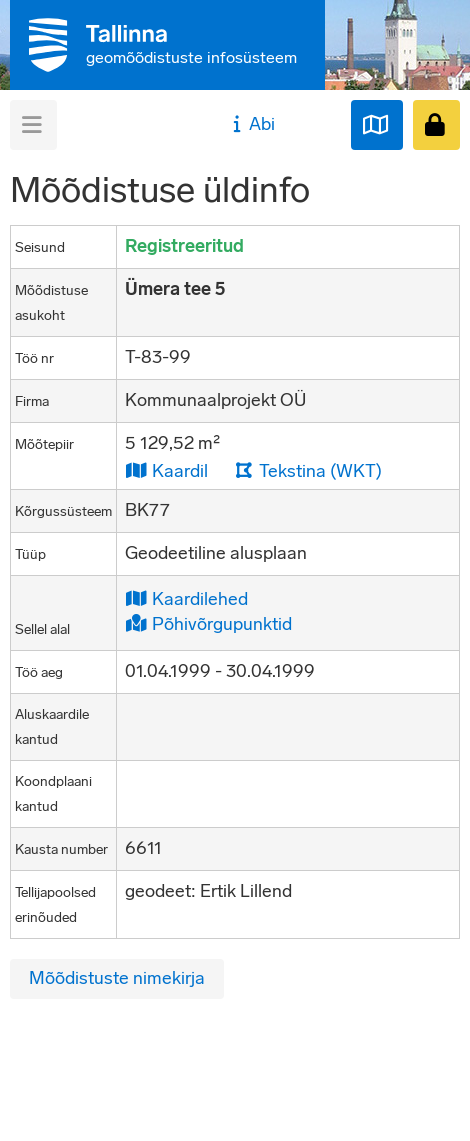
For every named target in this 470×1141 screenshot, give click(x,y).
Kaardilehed (186, 598)
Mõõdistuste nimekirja (117, 978)
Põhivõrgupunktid (208, 623)
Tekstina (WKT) (308, 470)
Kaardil (166, 470)
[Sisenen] (436, 125)
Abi (251, 124)
